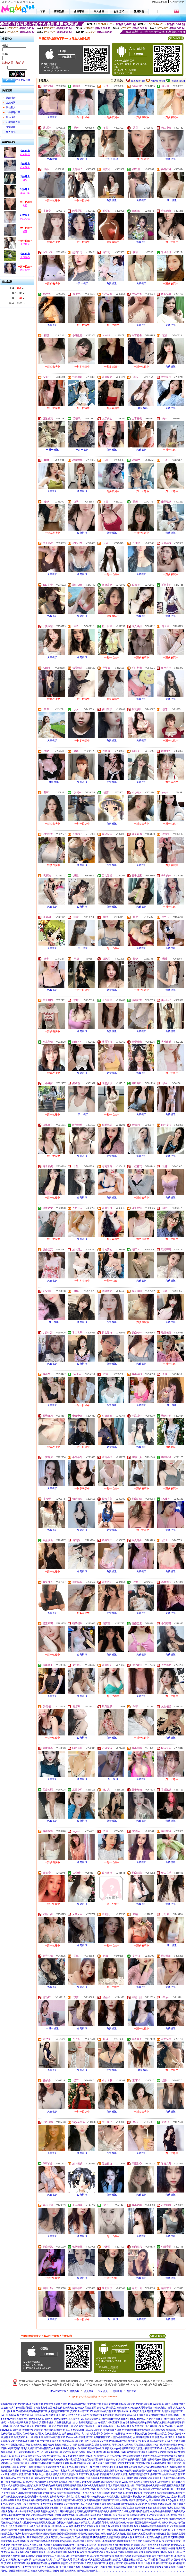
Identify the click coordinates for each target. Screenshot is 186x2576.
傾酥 (25, 231)
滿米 (25, 180)
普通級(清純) (178, 80)
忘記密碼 (25, 80)
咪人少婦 (25, 218)
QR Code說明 (175, 38)
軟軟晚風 (25, 167)
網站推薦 (10, 117)
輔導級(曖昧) (158, 80)
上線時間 (10, 102)
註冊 (17, 80)
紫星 (25, 205)
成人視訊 (10, 131)
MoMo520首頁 (159, 2)
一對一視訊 (170, 200)
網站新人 (10, 107)
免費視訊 (52, 117)
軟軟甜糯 (25, 154)
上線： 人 (16, 288)
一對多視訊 (112, 158)
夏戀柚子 (25, 244)
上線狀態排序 (13, 112)
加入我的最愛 (177, 2)
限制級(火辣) (138, 80)
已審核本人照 (13, 122)
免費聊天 (52, 158)
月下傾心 (25, 257)
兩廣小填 (25, 193)
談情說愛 (10, 127)
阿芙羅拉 (25, 270)
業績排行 (10, 97)
